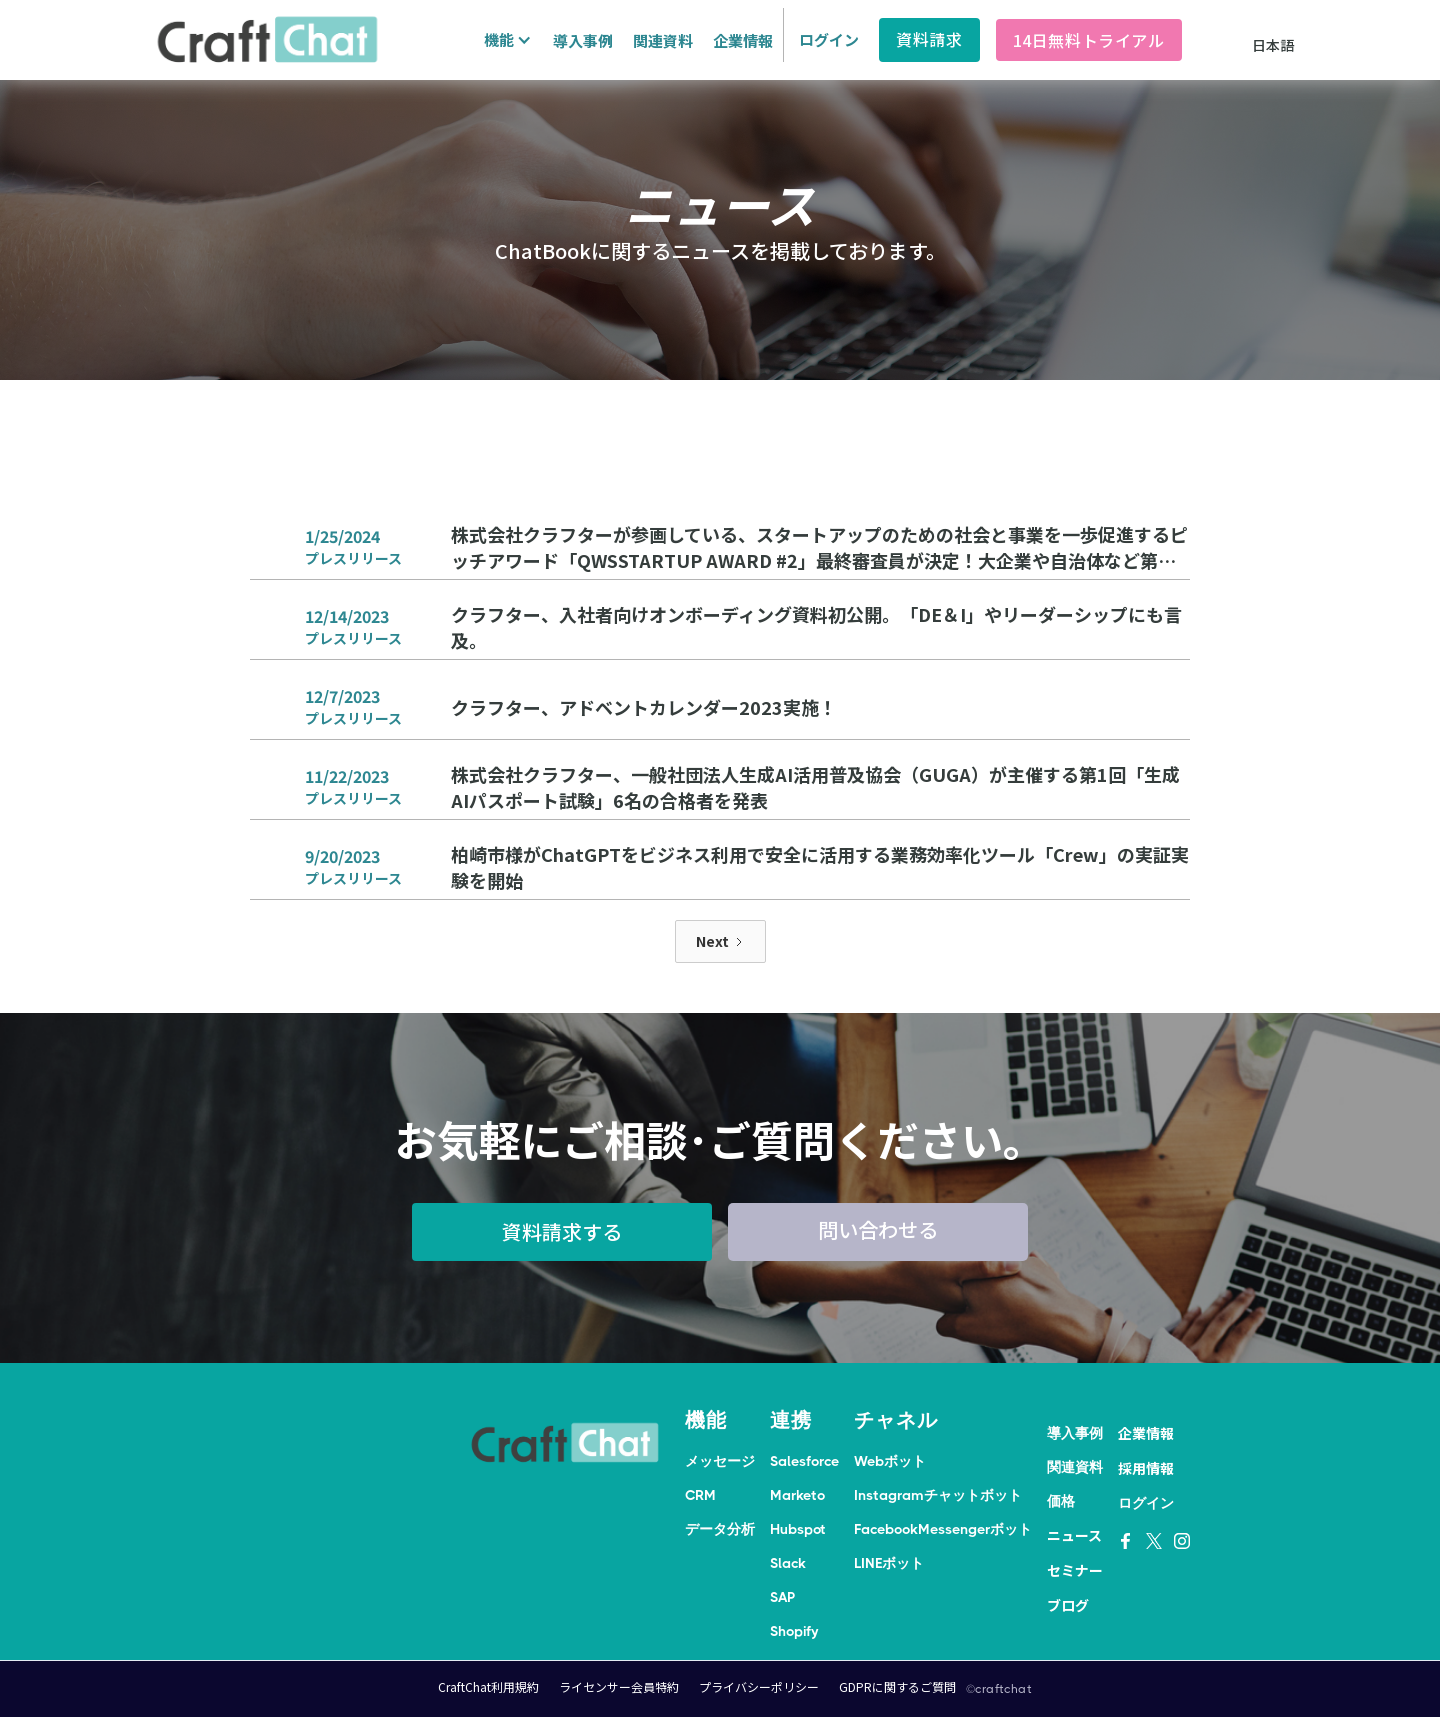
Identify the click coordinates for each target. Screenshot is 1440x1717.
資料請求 (929, 39)
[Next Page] (720, 941)
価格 (1061, 1501)
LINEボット (889, 1563)
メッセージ (720, 1461)
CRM (700, 1495)
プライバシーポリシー (759, 1686)
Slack (788, 1563)
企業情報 (743, 40)
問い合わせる (878, 1229)
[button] (505, 40)
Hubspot (798, 1529)
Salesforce (804, 1461)
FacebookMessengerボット (943, 1529)
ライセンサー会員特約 (619, 1686)
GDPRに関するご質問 (897, 1686)
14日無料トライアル (1089, 40)
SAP (782, 1597)
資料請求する (562, 1231)
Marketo (797, 1495)
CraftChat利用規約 (488, 1686)
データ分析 (720, 1529)
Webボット (890, 1461)
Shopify (794, 1631)
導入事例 (583, 40)
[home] (267, 40)
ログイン (829, 39)
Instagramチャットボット (938, 1495)
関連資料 (663, 40)
